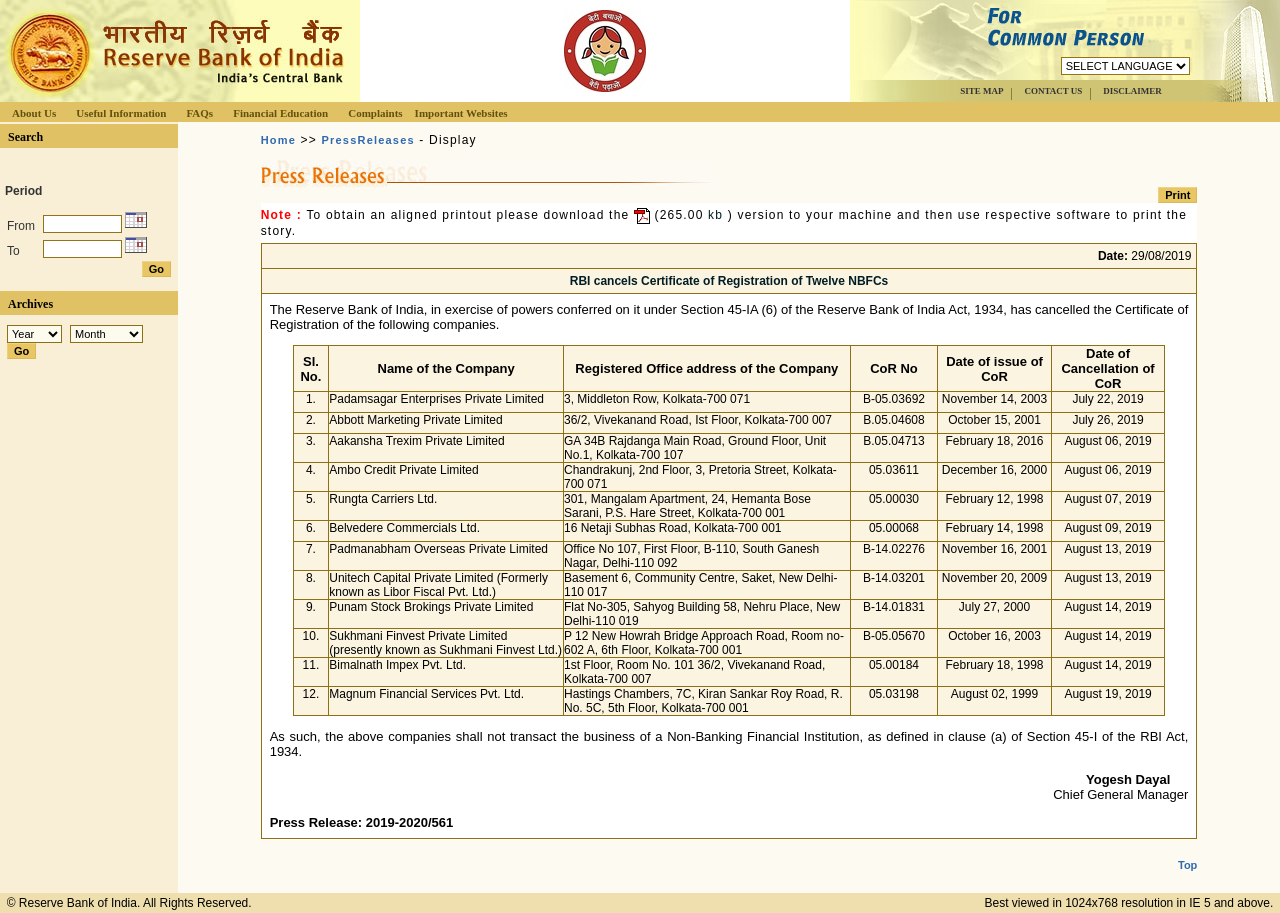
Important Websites (461, 113)
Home (278, 140)
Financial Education (280, 113)
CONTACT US (1053, 91)
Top (1187, 849)
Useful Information (121, 113)
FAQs (199, 113)
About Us (34, 113)
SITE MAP (981, 91)
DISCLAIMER (1132, 91)
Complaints (375, 113)
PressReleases (368, 140)
